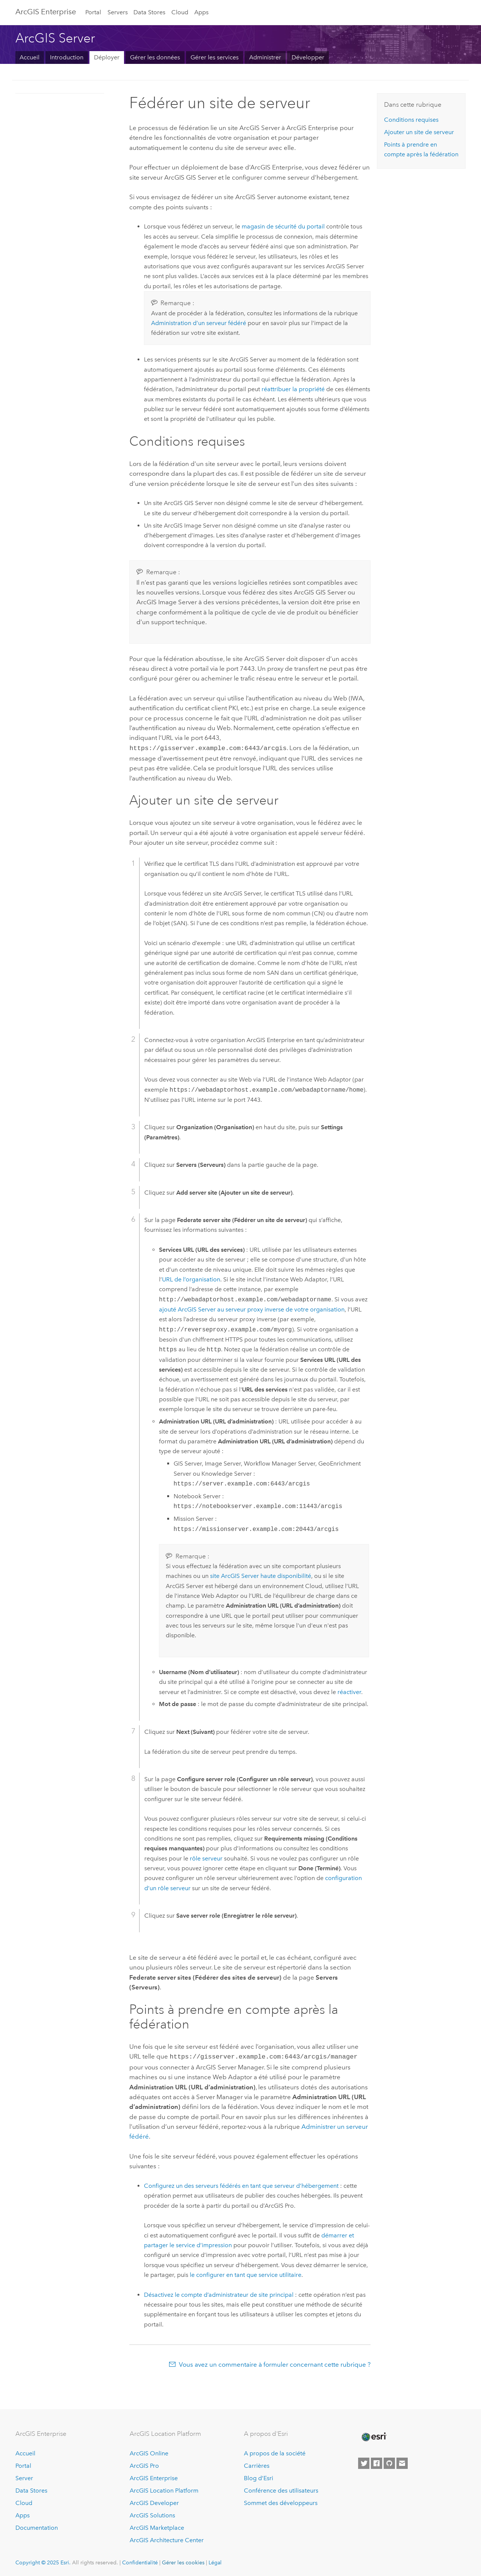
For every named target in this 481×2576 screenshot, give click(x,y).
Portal (93, 12)
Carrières (256, 2464)
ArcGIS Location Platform (164, 2489)
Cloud (179, 12)
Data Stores (149, 12)
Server (24, 2476)
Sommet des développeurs (281, 2501)
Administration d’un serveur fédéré (198, 323)
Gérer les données (155, 57)
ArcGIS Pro (144, 2464)
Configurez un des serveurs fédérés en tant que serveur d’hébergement (241, 2184)
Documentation (36, 2526)
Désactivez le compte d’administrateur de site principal (218, 2293)
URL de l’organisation (191, 1278)
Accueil (29, 57)
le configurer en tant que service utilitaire (245, 2273)
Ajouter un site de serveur (419, 132)
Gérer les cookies (183, 2561)
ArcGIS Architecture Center (167, 2538)
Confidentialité (140, 2561)
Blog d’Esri (258, 2476)
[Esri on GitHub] (389, 2462)
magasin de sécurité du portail (283, 226)
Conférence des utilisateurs (281, 2489)
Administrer (265, 57)
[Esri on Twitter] (363, 2462)
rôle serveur (206, 1857)
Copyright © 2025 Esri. (43, 2561)
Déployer (106, 57)
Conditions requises (411, 119)
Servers (117, 12)
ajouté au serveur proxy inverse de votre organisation (252, 1308)
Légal (215, 2561)
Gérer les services (215, 57)
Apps (201, 12)
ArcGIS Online (149, 2452)
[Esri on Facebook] (376, 2462)
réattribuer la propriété (293, 389)
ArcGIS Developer (154, 2501)
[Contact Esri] (402, 2462)
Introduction (66, 57)
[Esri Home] (373, 2435)
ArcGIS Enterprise (45, 11)
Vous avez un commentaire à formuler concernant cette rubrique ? (275, 2363)
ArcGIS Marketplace (157, 2526)
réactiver (349, 1691)
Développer (308, 57)
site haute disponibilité (260, 1575)
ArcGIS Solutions (152, 2513)
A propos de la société (275, 2452)
